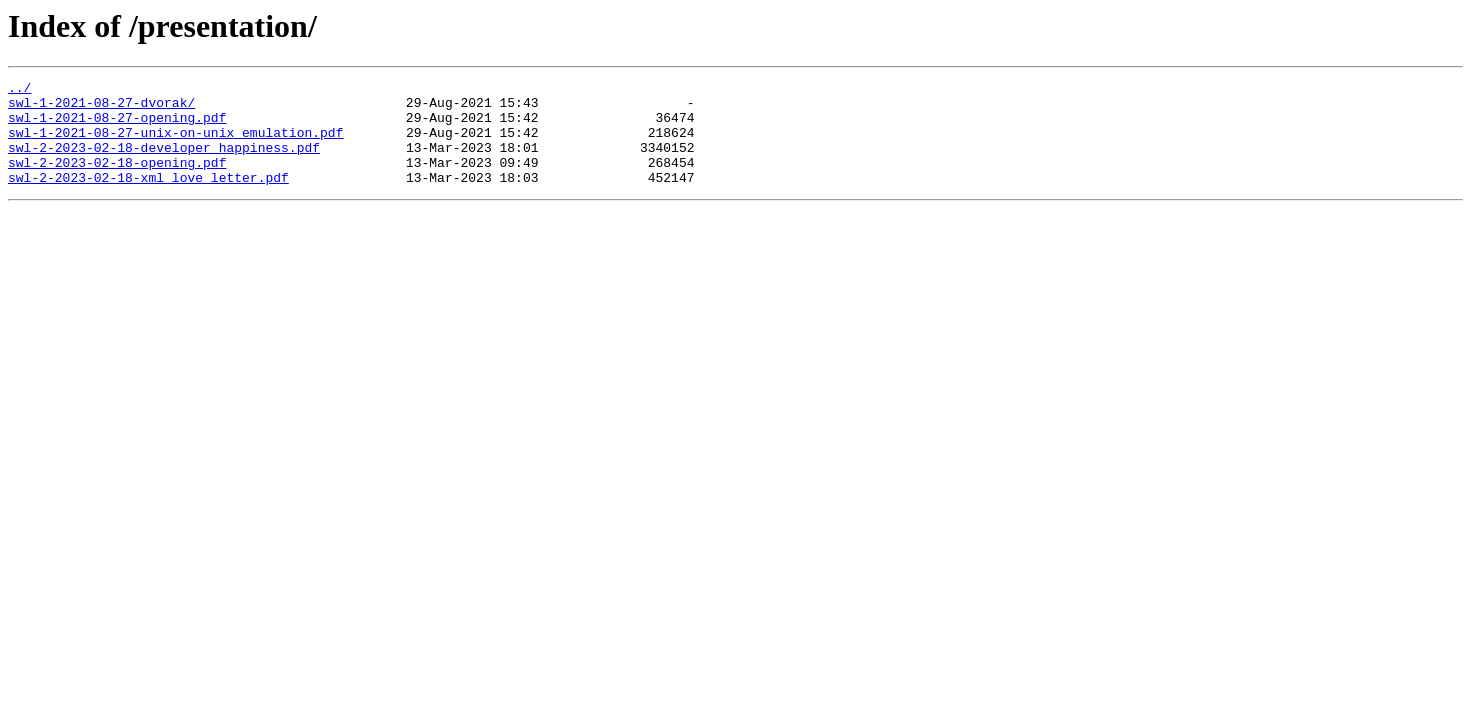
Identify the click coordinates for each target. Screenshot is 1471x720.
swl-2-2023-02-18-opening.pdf (117, 180)
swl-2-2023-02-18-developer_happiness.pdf (164, 162)
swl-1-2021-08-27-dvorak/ (101, 108)
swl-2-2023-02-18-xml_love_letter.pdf (148, 198)
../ (19, 90)
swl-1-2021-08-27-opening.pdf (117, 126)
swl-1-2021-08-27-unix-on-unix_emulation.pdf (175, 144)
